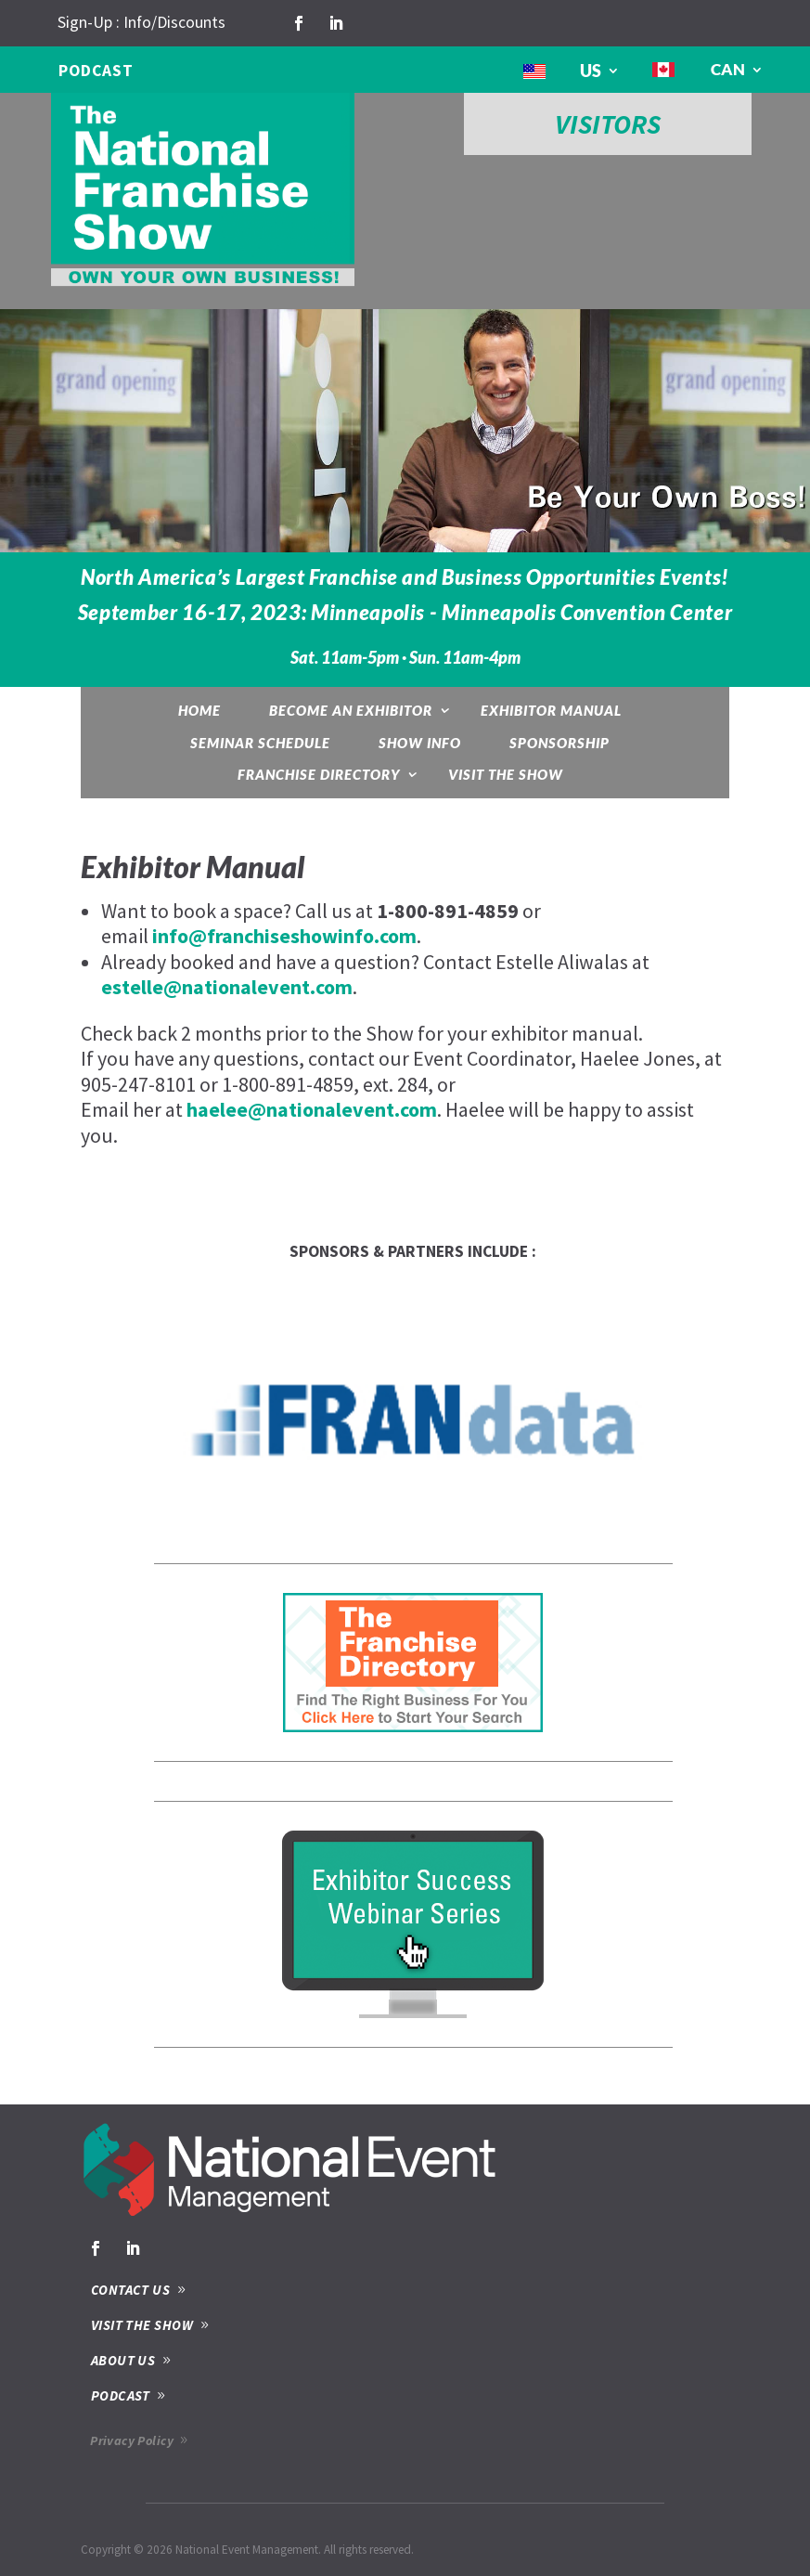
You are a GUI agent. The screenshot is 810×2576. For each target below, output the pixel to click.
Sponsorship (559, 742)
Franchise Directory (319, 774)
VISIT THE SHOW (142, 2325)
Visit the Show (505, 774)
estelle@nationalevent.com (227, 987)
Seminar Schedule (260, 742)
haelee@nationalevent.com (311, 1109)
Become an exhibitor (350, 710)
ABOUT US (123, 2360)
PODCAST (96, 70)
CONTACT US (131, 2289)
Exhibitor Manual (551, 710)
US (590, 70)
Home (199, 710)
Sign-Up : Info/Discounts (141, 22)
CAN (728, 69)
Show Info (420, 742)
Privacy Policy (132, 2440)
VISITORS (608, 124)
